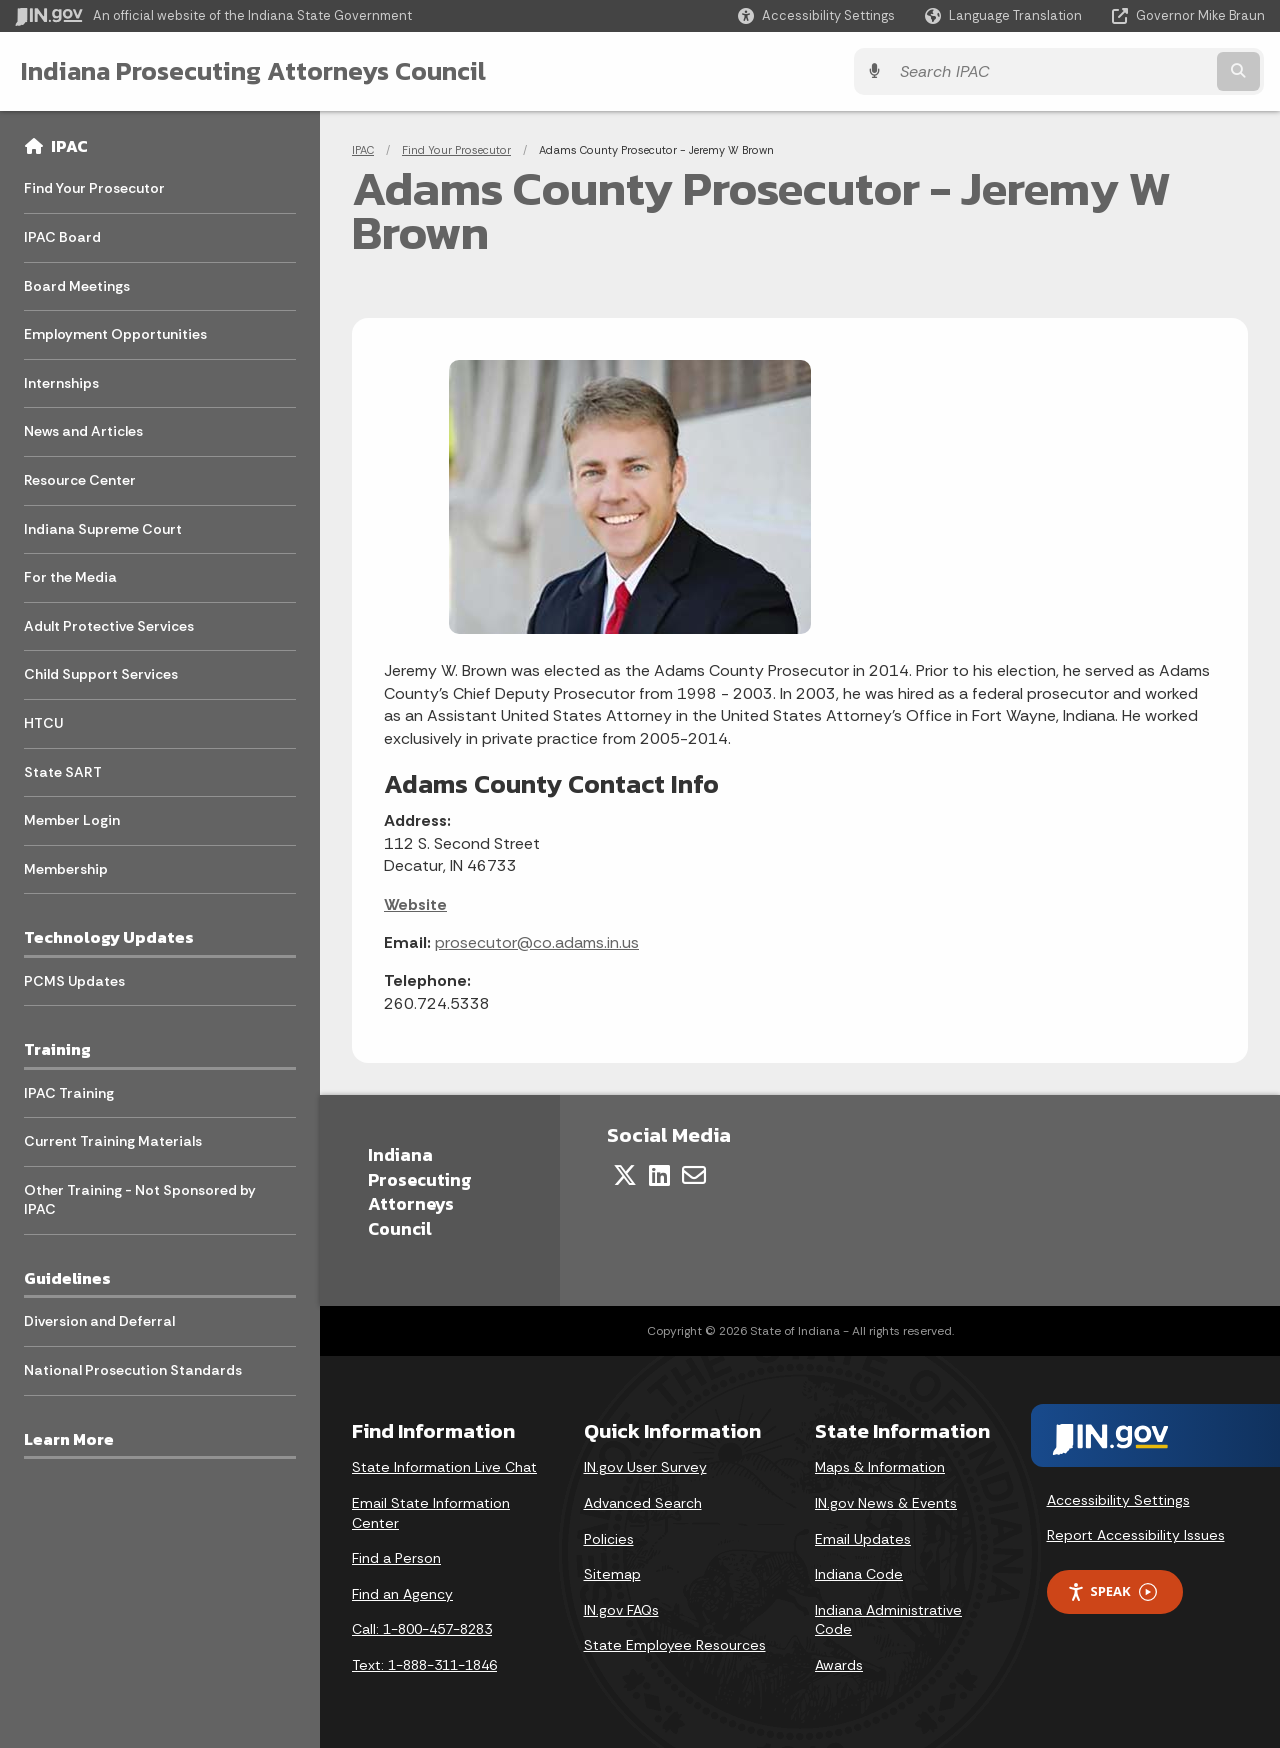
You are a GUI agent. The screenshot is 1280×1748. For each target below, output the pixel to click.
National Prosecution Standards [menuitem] (133, 1370)
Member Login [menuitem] (72, 820)
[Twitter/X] (625, 1175)
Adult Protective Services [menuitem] (109, 626)
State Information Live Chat (444, 1467)
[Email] (694, 1175)
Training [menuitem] (57, 1049)
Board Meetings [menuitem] (77, 286)
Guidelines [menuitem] (67, 1278)
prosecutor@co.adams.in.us (537, 942)
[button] (816, 15)
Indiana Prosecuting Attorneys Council (252, 71)
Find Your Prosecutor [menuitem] (94, 188)
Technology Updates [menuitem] (109, 937)
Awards (839, 1665)
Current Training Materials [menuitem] (113, 1141)
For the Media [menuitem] (70, 577)
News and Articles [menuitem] (83, 431)
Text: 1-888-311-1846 (424, 1665)
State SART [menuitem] (63, 772)
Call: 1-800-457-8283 (422, 1629)
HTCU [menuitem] (43, 723)
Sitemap (612, 1574)
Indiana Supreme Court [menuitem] (103, 529)
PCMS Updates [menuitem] (74, 981)
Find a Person (396, 1558)
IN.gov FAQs (621, 1610)
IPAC (69, 146)
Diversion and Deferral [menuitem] (99, 1321)
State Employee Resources (675, 1645)
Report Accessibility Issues (1136, 1535)
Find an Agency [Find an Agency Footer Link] (402, 1594)
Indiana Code (859, 1574)
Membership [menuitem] (66, 869)
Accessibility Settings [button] (1118, 1500)
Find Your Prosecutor (456, 150)
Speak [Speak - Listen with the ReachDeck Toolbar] (1112, 1591)
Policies (609, 1539)
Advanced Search (643, 1503)
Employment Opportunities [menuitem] (115, 334)
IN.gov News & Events (886, 1503)
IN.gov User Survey (645, 1467)
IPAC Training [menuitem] (69, 1093)
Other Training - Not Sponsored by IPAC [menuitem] (140, 1200)
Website (415, 904)
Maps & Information (880, 1467)
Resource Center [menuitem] (80, 480)
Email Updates (863, 1539)
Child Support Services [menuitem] (101, 674)
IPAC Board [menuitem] (62, 237)
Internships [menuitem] (61, 383)
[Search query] (1112, 71)
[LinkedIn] (659, 1175)
